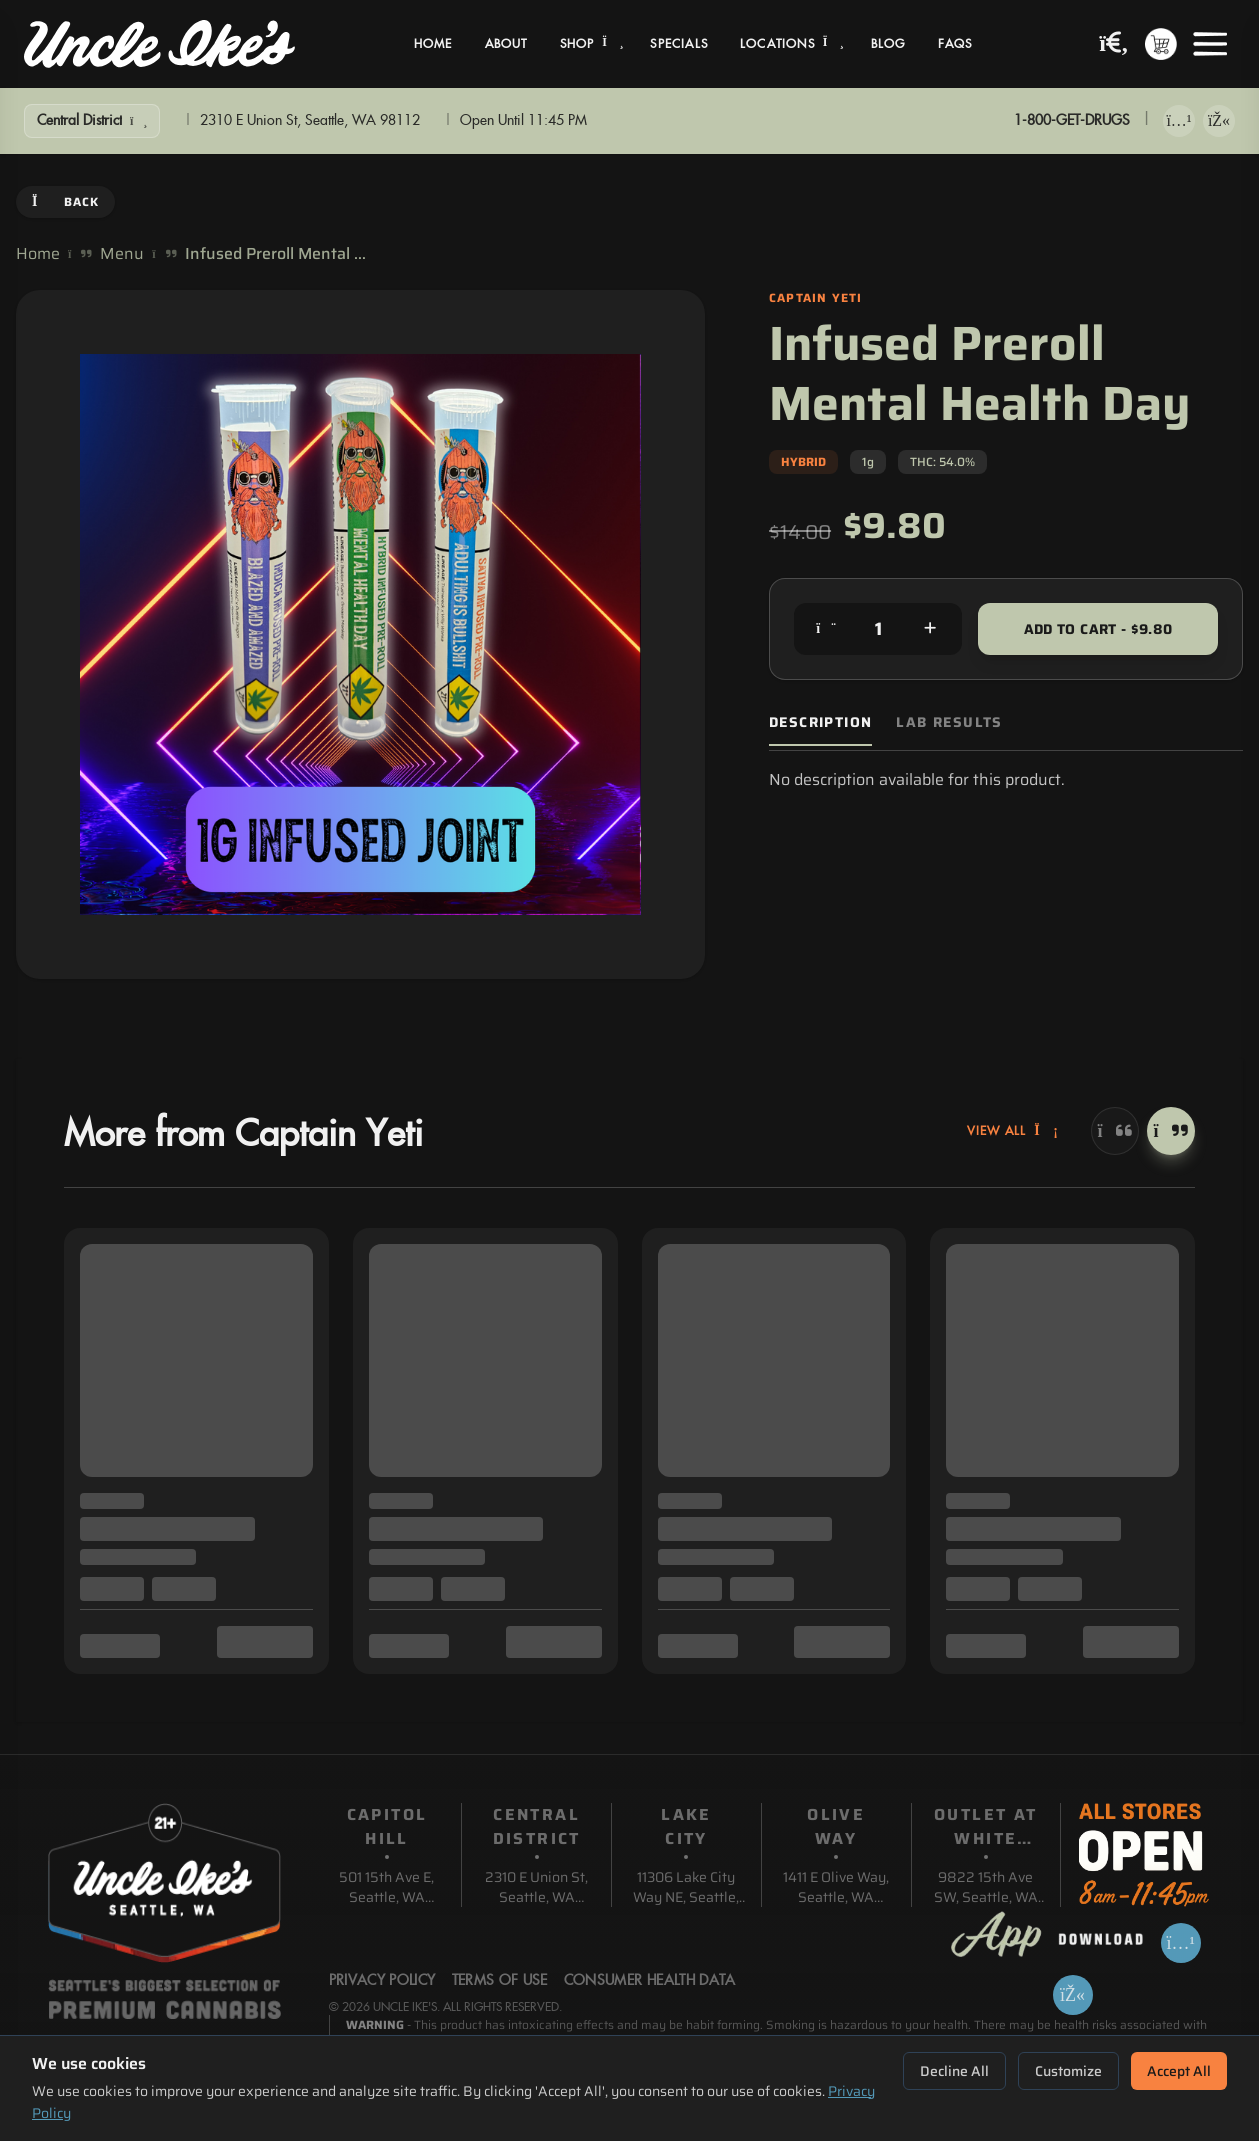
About (506, 44)
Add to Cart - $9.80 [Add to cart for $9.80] (1098, 629)
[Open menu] (1210, 44)
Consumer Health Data (650, 1981)
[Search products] (1114, 44)
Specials (679, 44)
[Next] (1171, 1131)
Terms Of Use (500, 1981)
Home (433, 44)
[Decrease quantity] (826, 629)
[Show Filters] (92, 121)
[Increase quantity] (930, 629)
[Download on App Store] (1179, 121)
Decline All (954, 2071)
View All (1013, 1131)
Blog (888, 44)
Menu (122, 254)
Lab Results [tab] (949, 722)
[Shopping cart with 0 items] (1161, 44)
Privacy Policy (382, 1981)
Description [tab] (820, 722)
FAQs (955, 44)
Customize (1068, 2071)
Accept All (1179, 2071)
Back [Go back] (65, 201)
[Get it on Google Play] (1219, 121)
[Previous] (1115, 1131)
